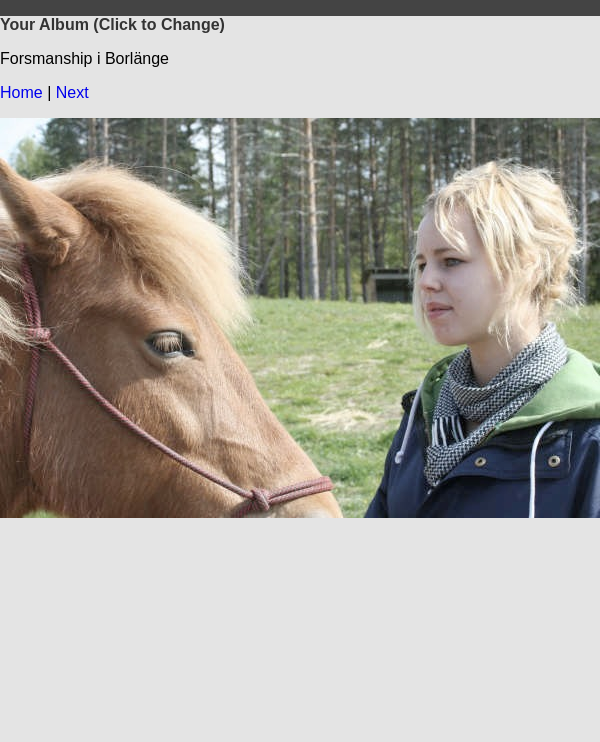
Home (21, 92)
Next (72, 92)
